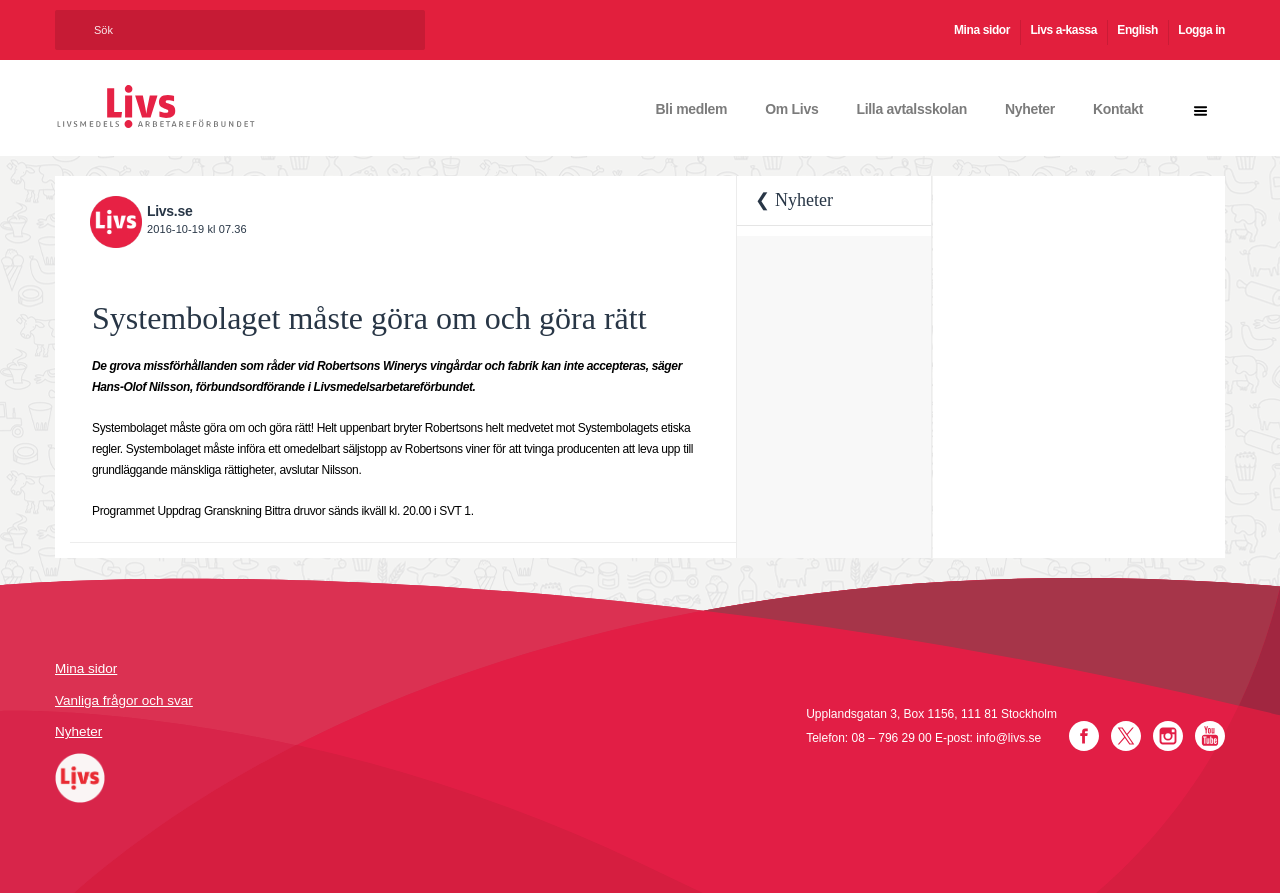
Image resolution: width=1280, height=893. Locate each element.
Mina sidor (982, 30)
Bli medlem (692, 109)
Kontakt (1118, 109)
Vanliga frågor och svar (124, 700)
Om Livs (791, 109)
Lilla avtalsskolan (911, 109)
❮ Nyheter (793, 200)
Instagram (1168, 736)
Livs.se (169, 211)
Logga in (1201, 30)
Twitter (1126, 736)
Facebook (1084, 736)
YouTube (1210, 736)
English (1137, 30)
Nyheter (1030, 109)
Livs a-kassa (1063, 30)
